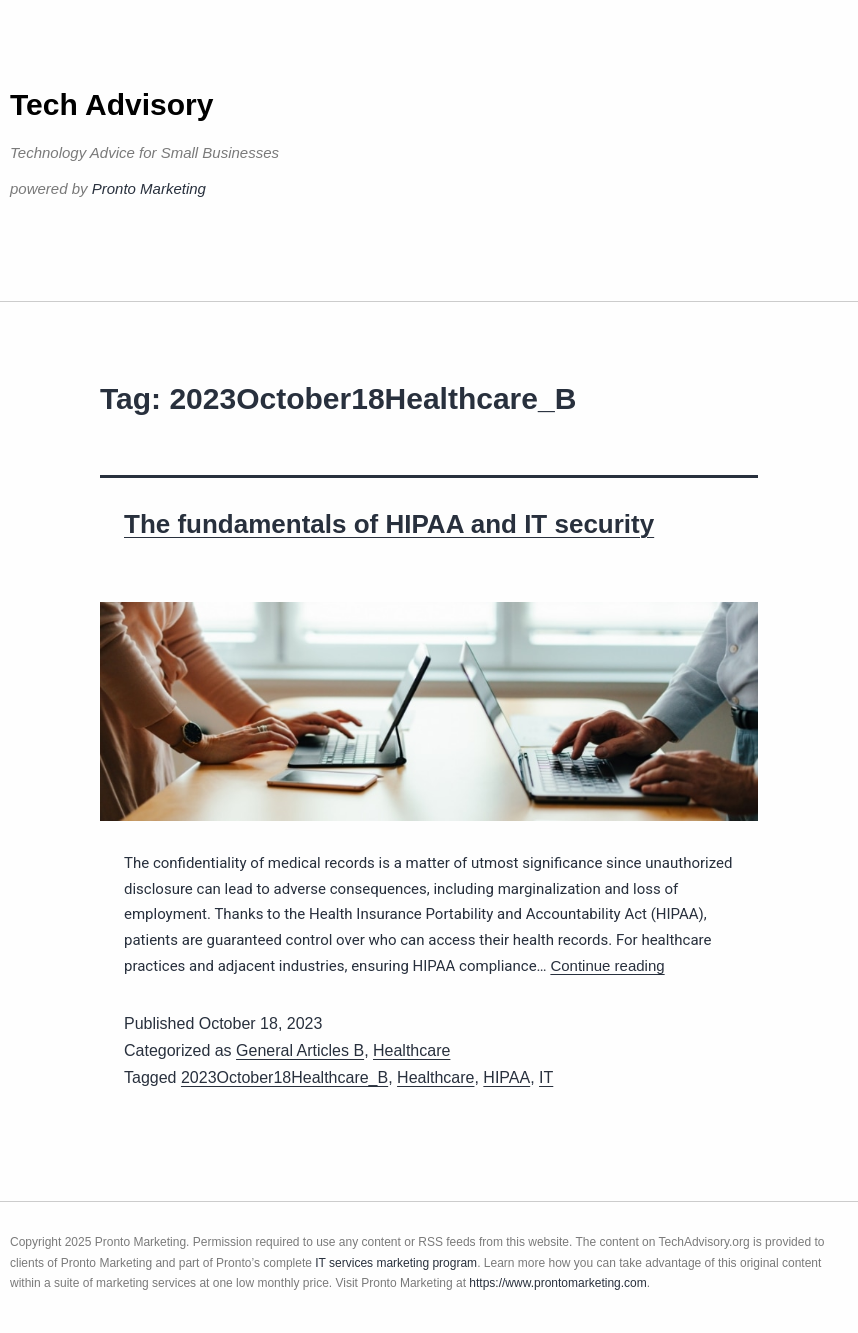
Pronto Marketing (149, 188)
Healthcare (411, 1050)
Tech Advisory (111, 104)
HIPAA (506, 1077)
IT (546, 1077)
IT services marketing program (396, 1263)
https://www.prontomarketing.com (557, 1283)
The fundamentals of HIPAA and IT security (389, 524)
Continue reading (607, 965)
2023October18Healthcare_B (284, 1077)
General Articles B (300, 1050)
